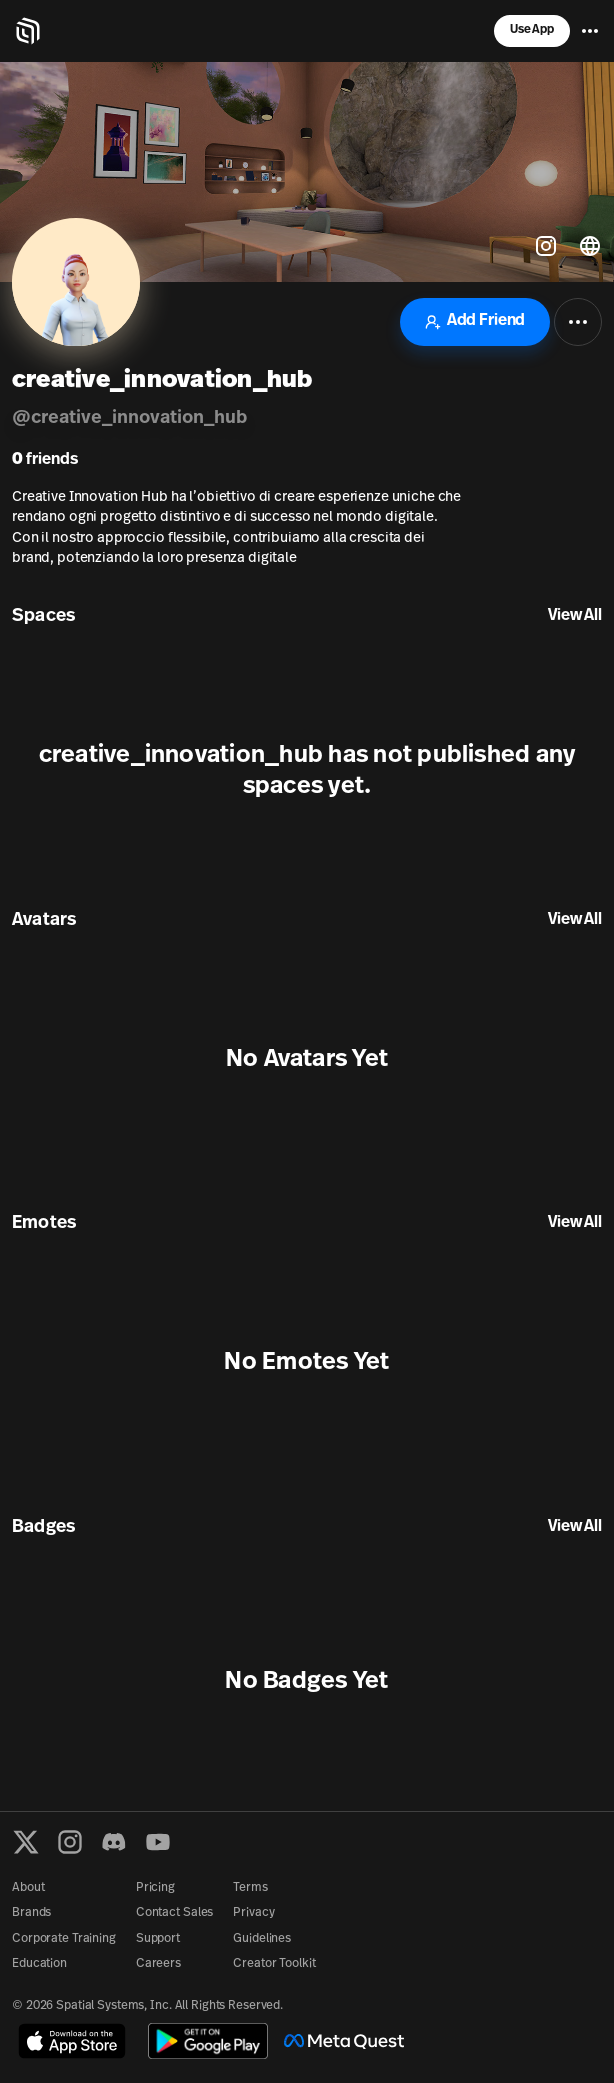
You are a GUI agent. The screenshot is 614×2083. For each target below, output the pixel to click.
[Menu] (590, 31)
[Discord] (114, 1842)
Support (158, 1939)
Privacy (253, 1913)
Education (39, 1964)
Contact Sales (174, 1913)
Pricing (155, 1888)
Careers (158, 1964)
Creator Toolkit (274, 1964)
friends (45, 460)
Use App (532, 30)
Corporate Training (64, 1939)
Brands (31, 1913)
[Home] (28, 31)
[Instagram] (70, 1842)
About (28, 1888)
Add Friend (475, 321)
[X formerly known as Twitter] (26, 1842)
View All (575, 616)
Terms (250, 1888)
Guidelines (262, 1939)
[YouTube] (158, 1842)
